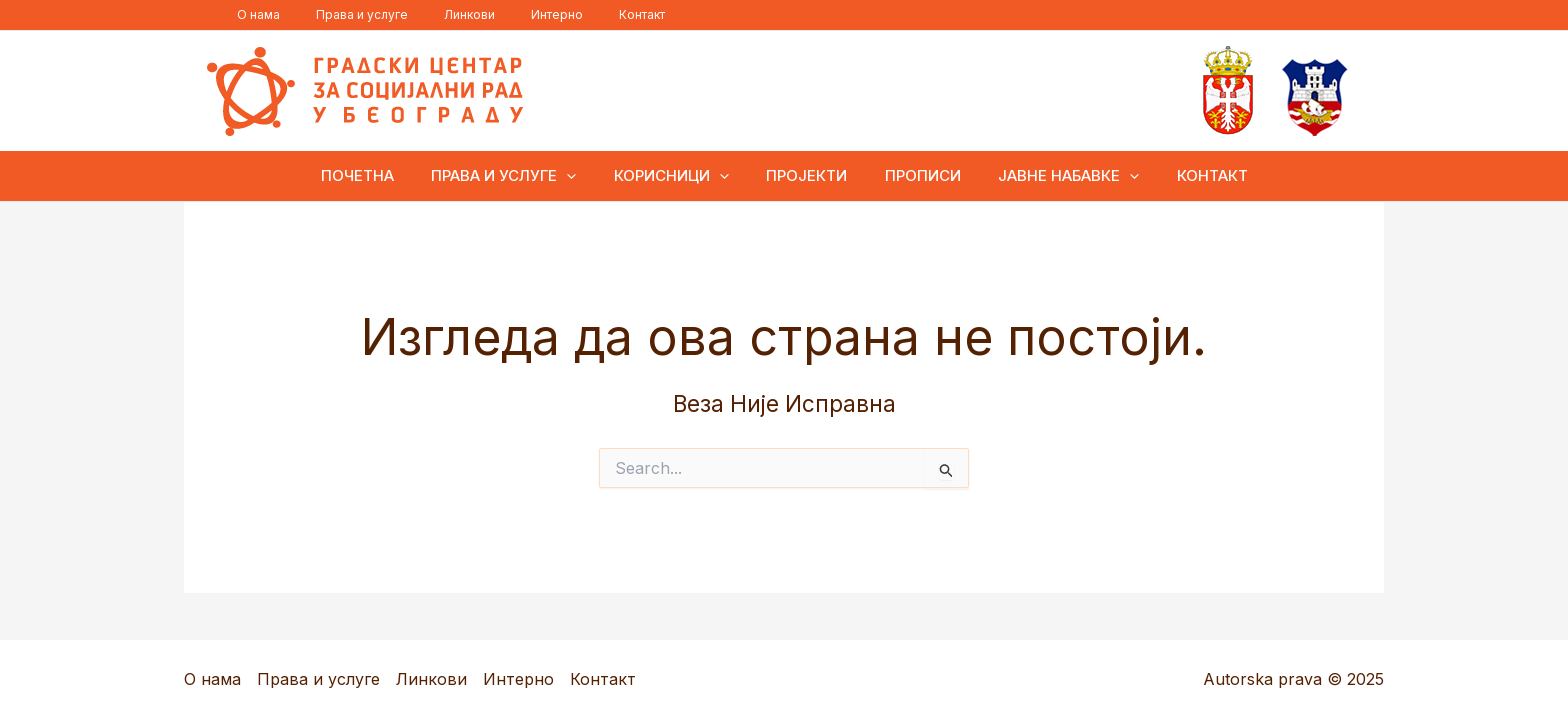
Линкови (439, 14)
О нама (252, 14)
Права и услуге (344, 14)
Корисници (678, 176)
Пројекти (806, 175)
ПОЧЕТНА (379, 175)
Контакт (588, 14)
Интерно (515, 14)
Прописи (915, 175)
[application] (581, 176)
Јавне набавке (1053, 176)
